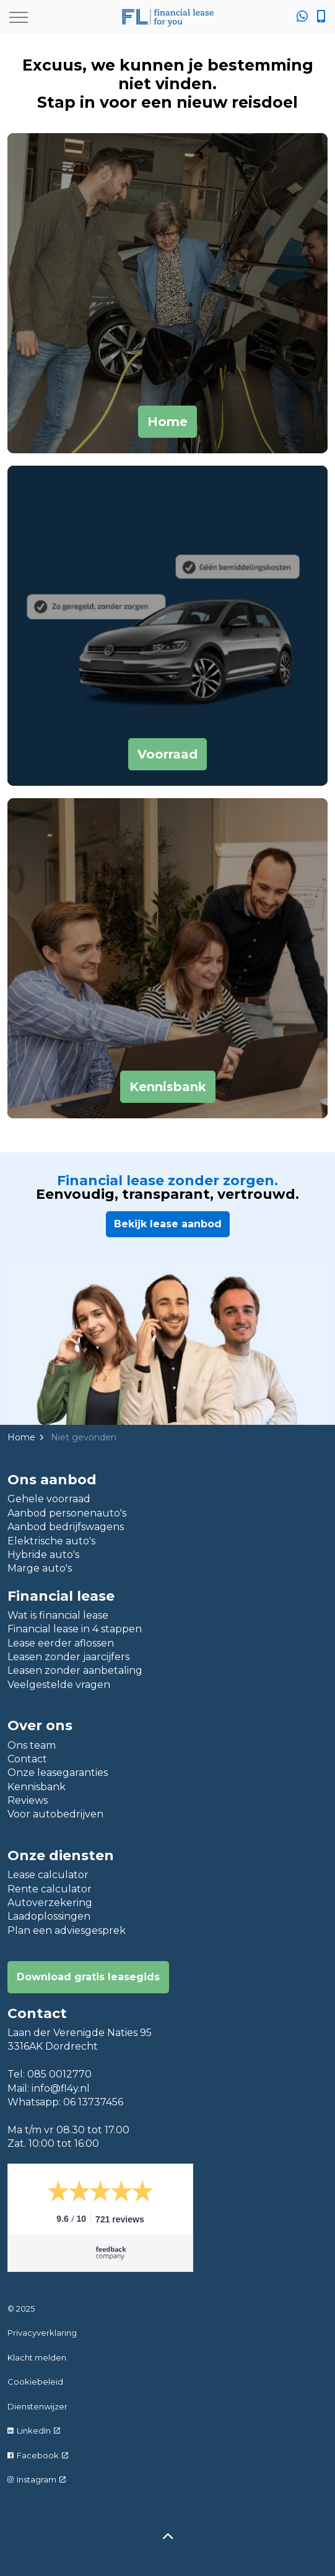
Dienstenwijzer (37, 2406)
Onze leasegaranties (57, 1772)
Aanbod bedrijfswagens (65, 1527)
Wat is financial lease (57, 1615)
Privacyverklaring (42, 2333)
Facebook (37, 2455)
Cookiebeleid (35, 2382)
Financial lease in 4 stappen (74, 1629)
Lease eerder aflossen (60, 1643)
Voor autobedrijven (55, 1814)
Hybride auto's (43, 1554)
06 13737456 (93, 2102)
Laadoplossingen (48, 1916)
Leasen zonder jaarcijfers (68, 1657)
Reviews (27, 1800)
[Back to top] (167, 2537)
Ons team (31, 1745)
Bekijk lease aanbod (168, 1224)
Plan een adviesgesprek (66, 1930)
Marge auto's (39, 1568)
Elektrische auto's (51, 1541)
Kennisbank (36, 1787)
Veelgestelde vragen (58, 1684)
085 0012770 (59, 2074)
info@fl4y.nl (61, 2088)
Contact (27, 1759)
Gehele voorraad (48, 1499)
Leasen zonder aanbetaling (74, 1670)
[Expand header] (18, 17)
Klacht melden (36, 2357)
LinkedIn (33, 2430)
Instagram (36, 2479)
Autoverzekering (49, 1902)
